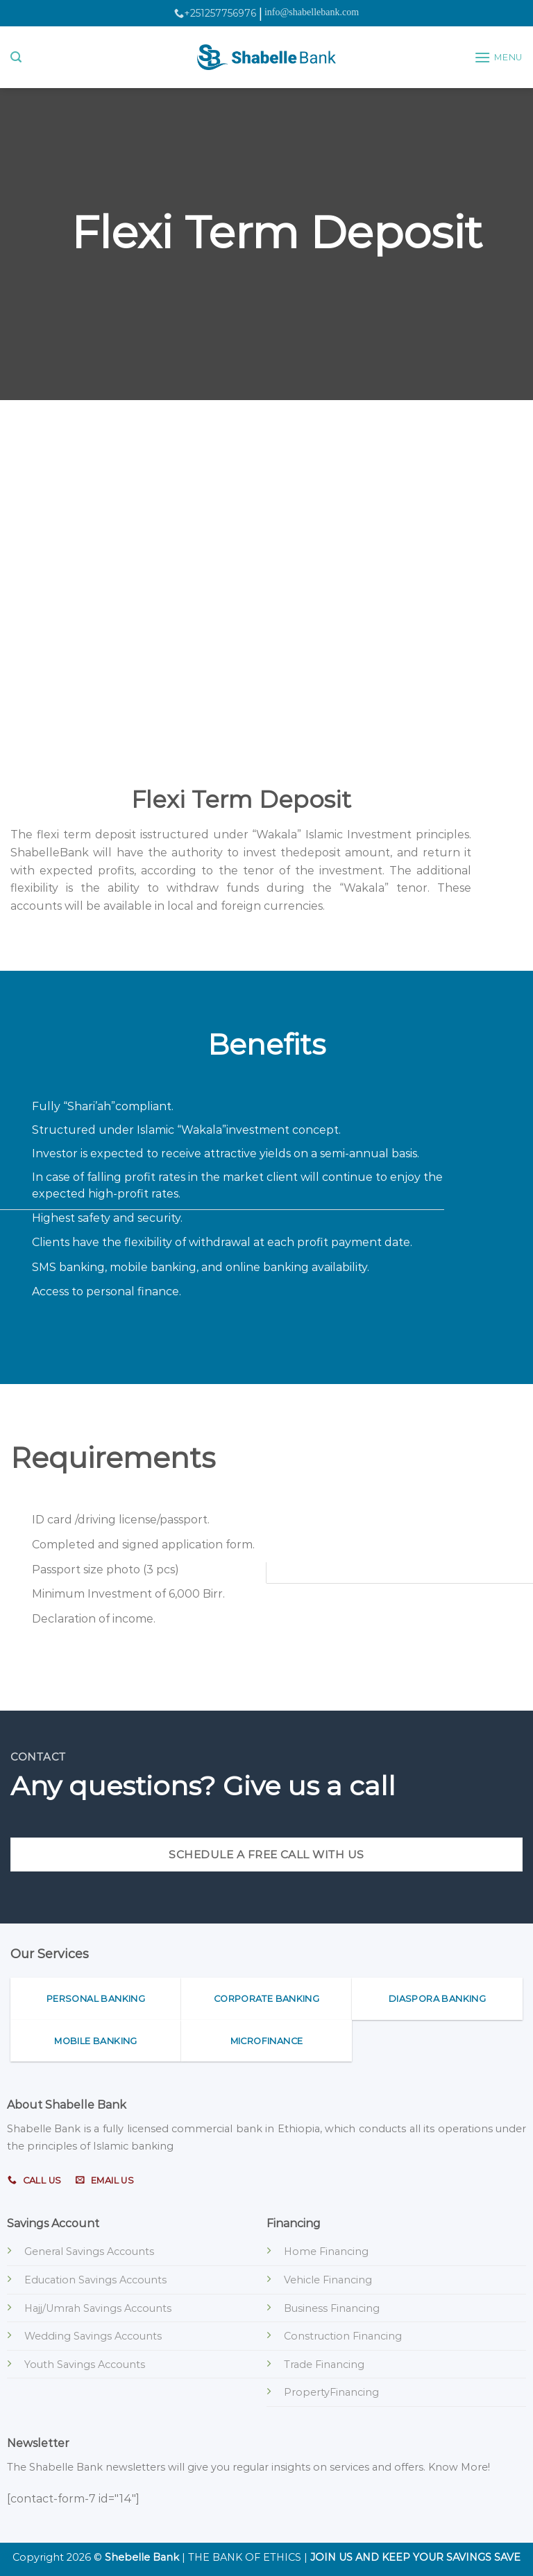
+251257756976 (215, 13)
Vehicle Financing (328, 2280)
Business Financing (332, 2308)
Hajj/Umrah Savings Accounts (97, 2308)
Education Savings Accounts (95, 2280)
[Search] (16, 57)
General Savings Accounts (89, 2251)
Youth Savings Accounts (84, 2364)
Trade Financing (324, 2364)
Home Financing (326, 2251)
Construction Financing (343, 2336)
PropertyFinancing (331, 2392)
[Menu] (498, 57)
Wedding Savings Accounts (93, 2336)
